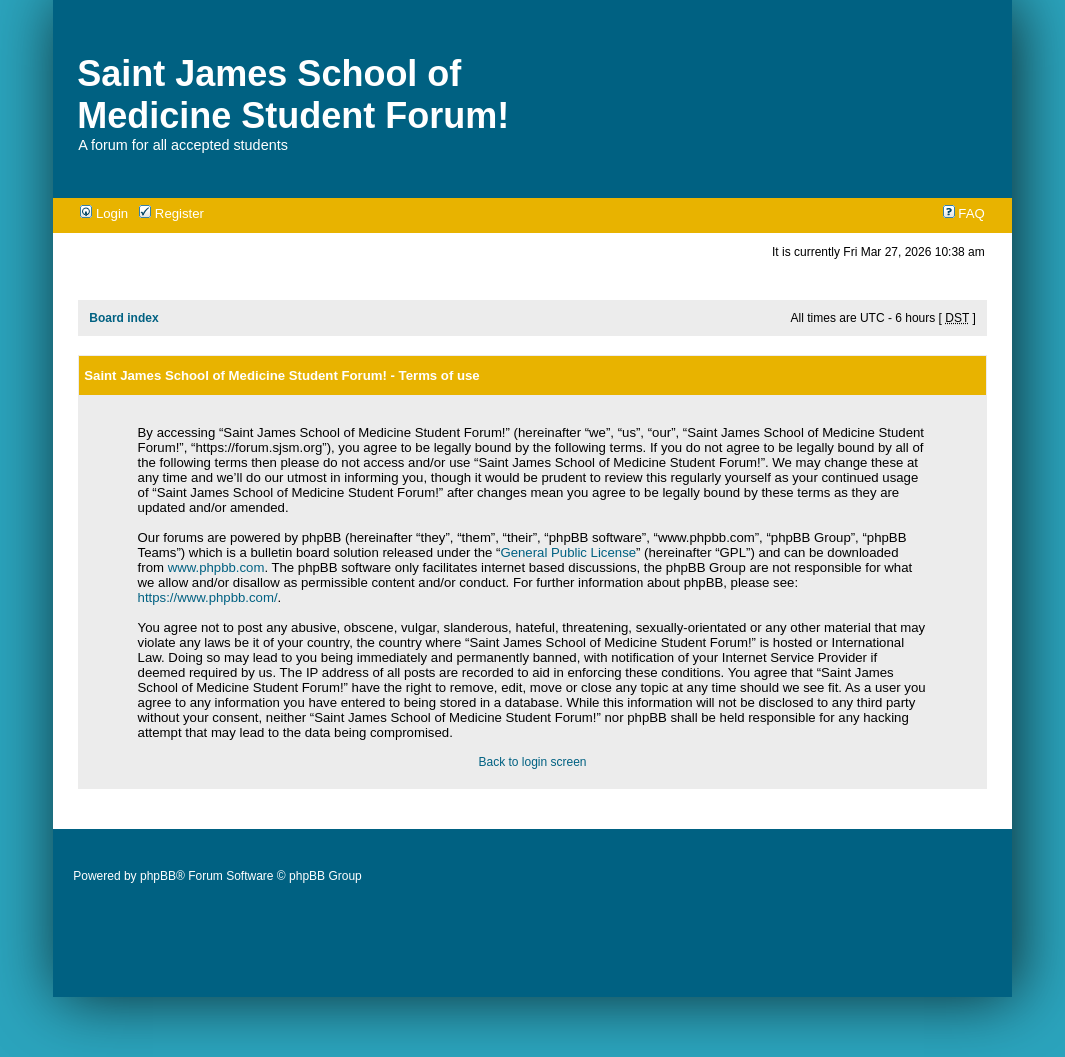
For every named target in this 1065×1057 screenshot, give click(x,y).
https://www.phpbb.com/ (208, 597)
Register (171, 213)
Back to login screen (532, 762)
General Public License (568, 552)
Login (104, 213)
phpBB (158, 876)
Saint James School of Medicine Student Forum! (293, 94)
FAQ (964, 213)
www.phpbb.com (216, 567)
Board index (123, 318)
